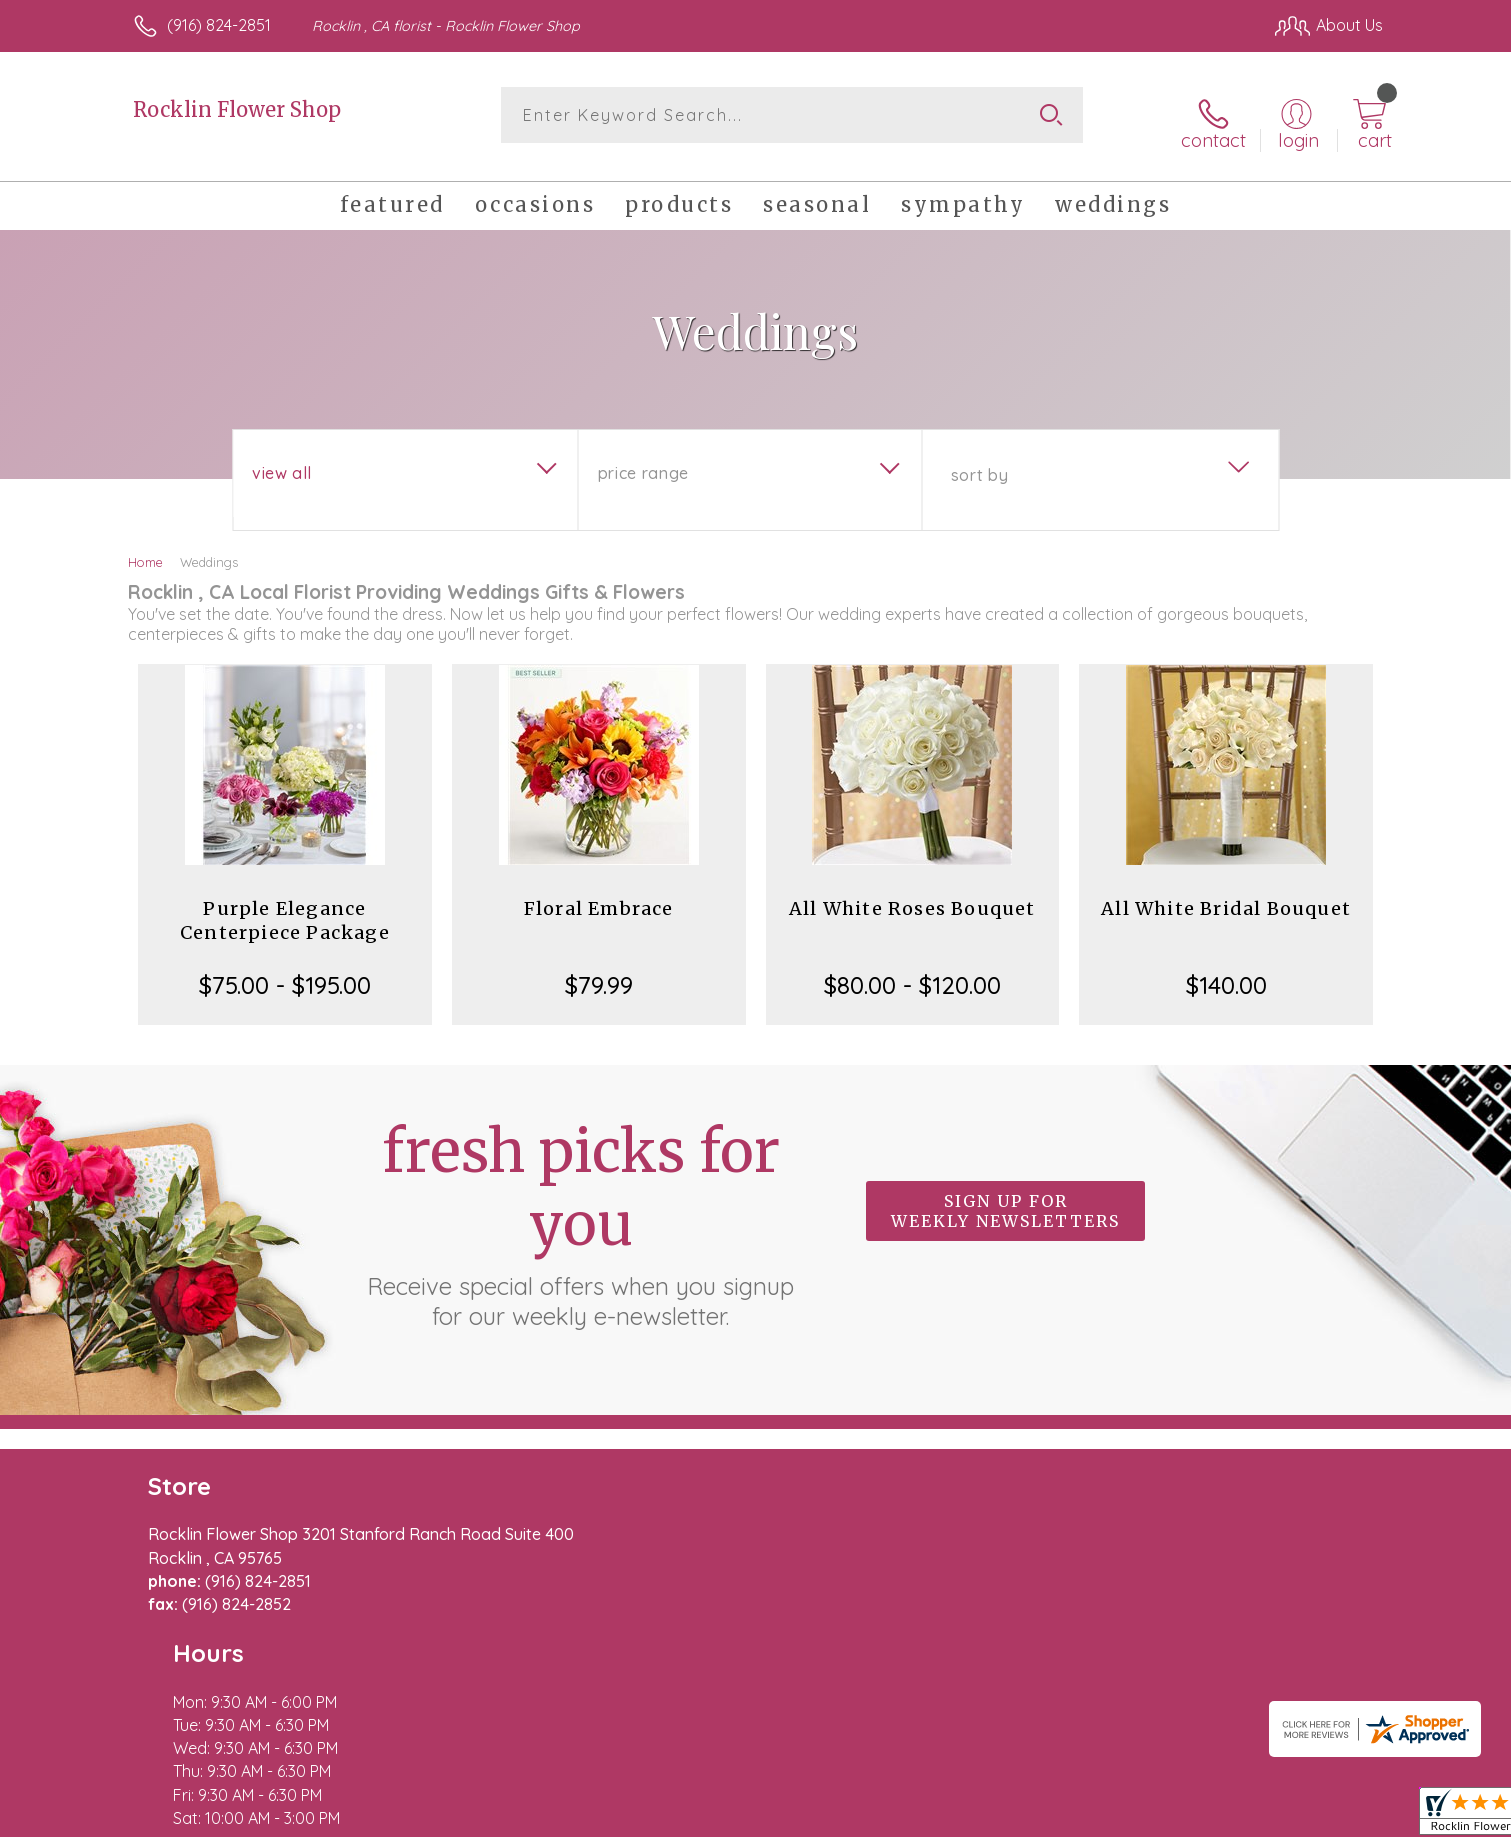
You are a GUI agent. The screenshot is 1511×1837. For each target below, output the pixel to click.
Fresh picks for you (581, 1209)
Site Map (1329, 1817)
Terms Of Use (945, 1817)
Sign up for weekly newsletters (1005, 1198)
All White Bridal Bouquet (1226, 894)
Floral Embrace (599, 894)
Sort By (979, 461)
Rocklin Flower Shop (237, 109)
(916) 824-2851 (219, 25)
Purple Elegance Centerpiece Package (285, 906)
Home (145, 548)
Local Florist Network (1206, 1817)
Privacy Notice (1063, 1817)
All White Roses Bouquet (912, 894)
